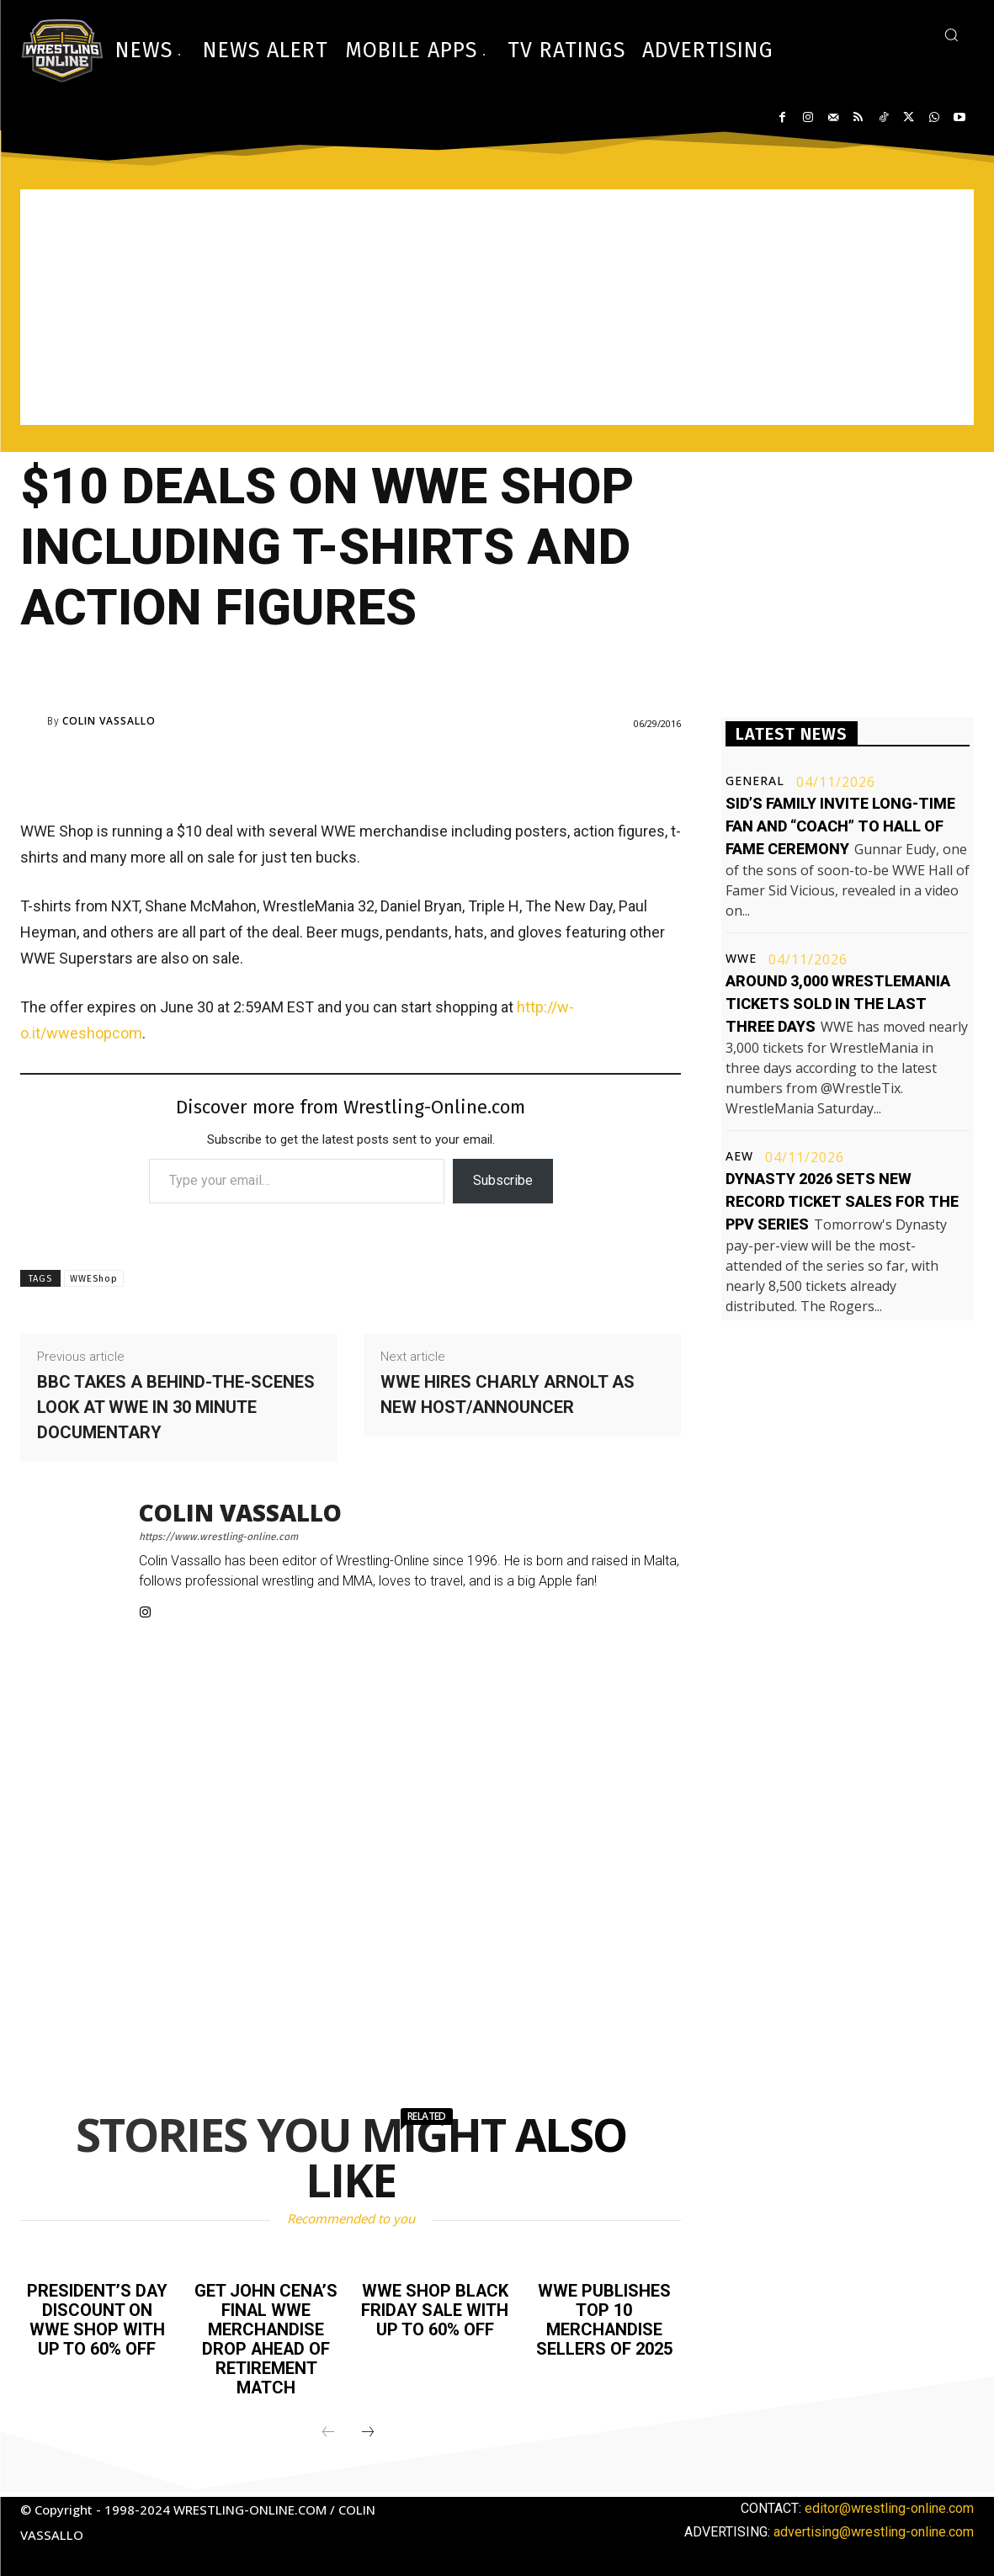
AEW (739, 1156)
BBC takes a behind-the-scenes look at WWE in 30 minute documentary (176, 1407)
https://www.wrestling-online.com (218, 1537)
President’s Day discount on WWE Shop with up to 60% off (96, 2318)
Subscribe (503, 1180)
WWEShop (94, 1278)
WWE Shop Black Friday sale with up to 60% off (434, 2309)
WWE (741, 958)
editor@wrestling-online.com (889, 2503)
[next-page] (368, 2427)
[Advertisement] (497, 307)
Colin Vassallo (109, 721)
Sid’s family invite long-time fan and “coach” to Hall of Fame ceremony (840, 826)
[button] (951, 34)
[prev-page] (328, 2427)
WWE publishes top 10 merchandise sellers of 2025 (604, 2318)
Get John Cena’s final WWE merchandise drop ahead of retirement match (266, 2337)
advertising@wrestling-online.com (873, 2527)
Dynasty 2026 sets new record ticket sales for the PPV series (842, 1201)
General (755, 781)
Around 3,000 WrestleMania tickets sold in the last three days (838, 1003)
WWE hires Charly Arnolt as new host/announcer (507, 1394)
